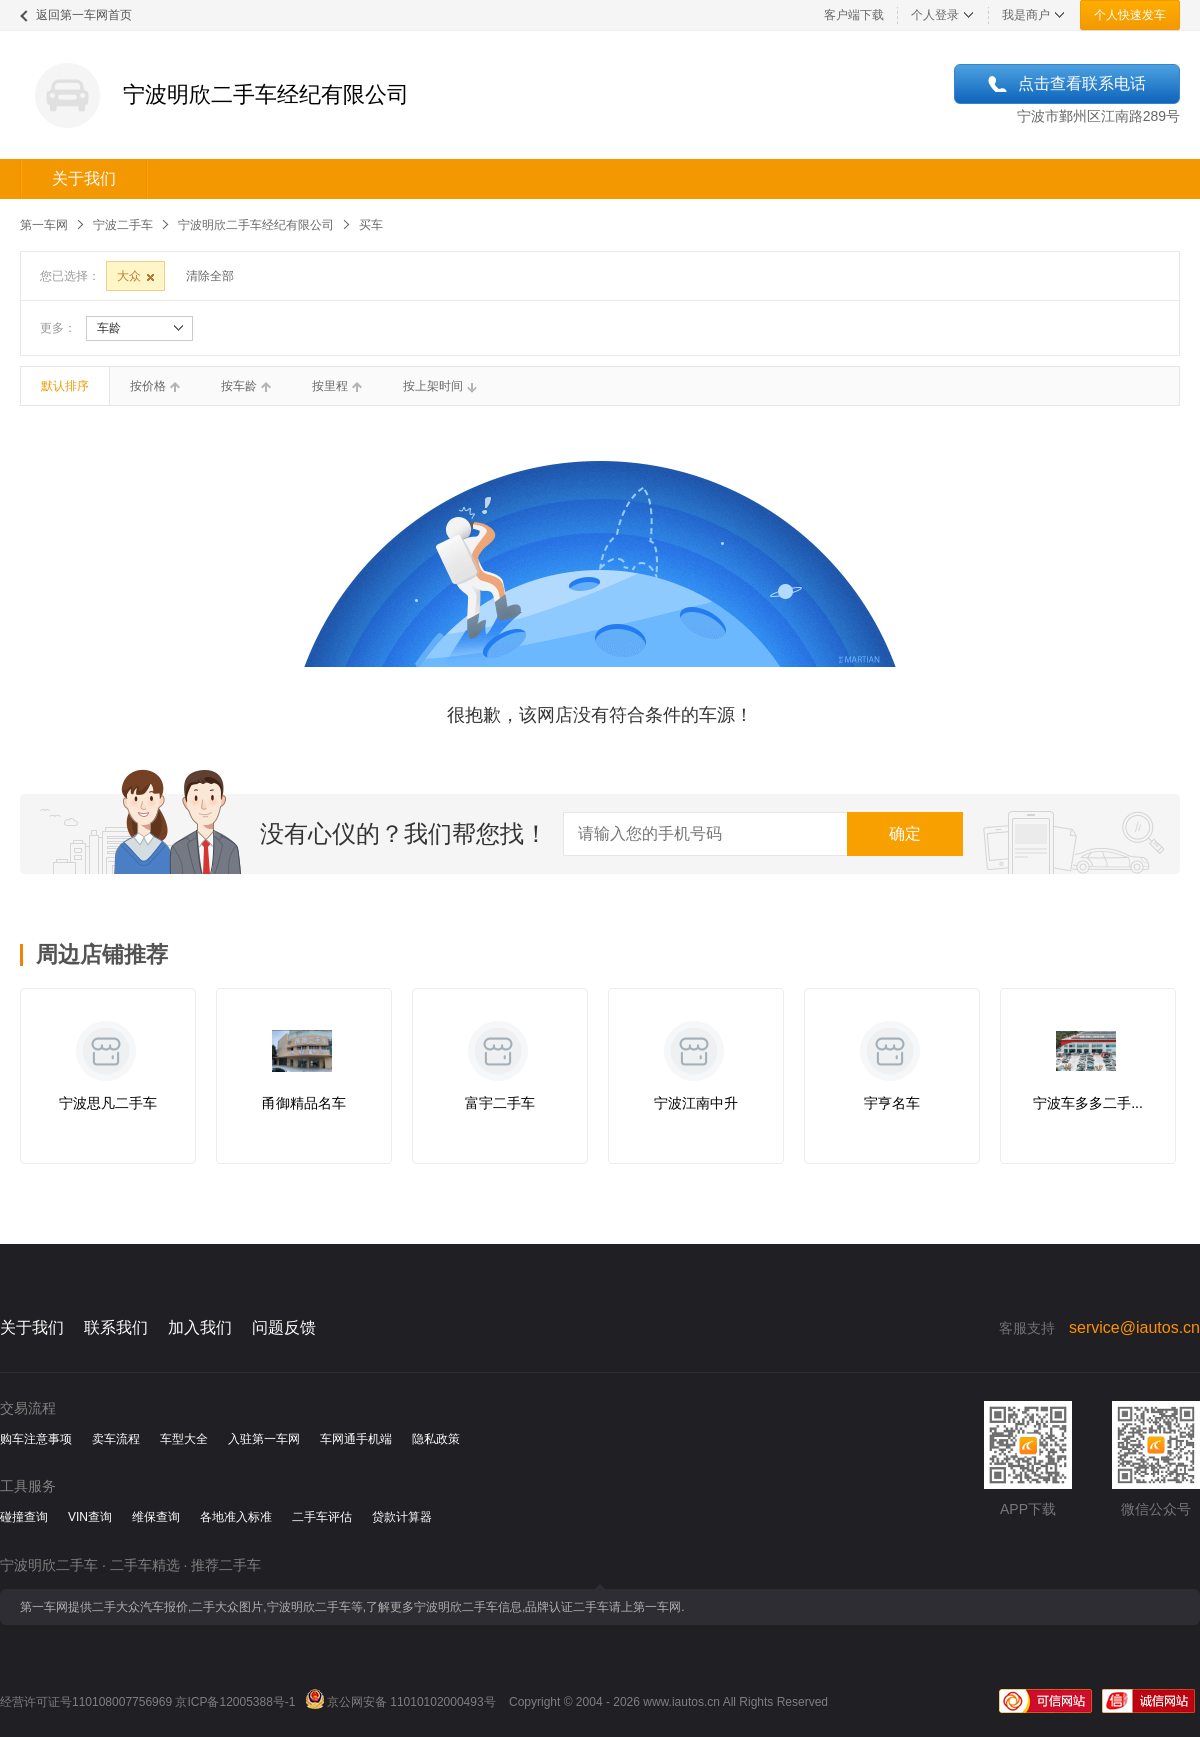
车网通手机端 (356, 1439)
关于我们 (84, 178)
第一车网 (44, 225)
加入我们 (200, 1327)
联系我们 (116, 1327)
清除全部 (210, 276)
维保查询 (156, 1517)
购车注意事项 (36, 1439)
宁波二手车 (123, 225)
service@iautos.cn (1134, 1327)
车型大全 (184, 1439)
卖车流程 (116, 1439)
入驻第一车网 (264, 1439)
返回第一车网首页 (84, 15)
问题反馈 (284, 1327)
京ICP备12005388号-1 (235, 1702)
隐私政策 (436, 1439)
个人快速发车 (1130, 15)
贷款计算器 (402, 1517)
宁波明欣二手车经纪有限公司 (256, 225)
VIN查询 (90, 1517)
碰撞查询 (24, 1517)
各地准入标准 (236, 1517)
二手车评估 (322, 1517)
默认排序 (65, 386)
